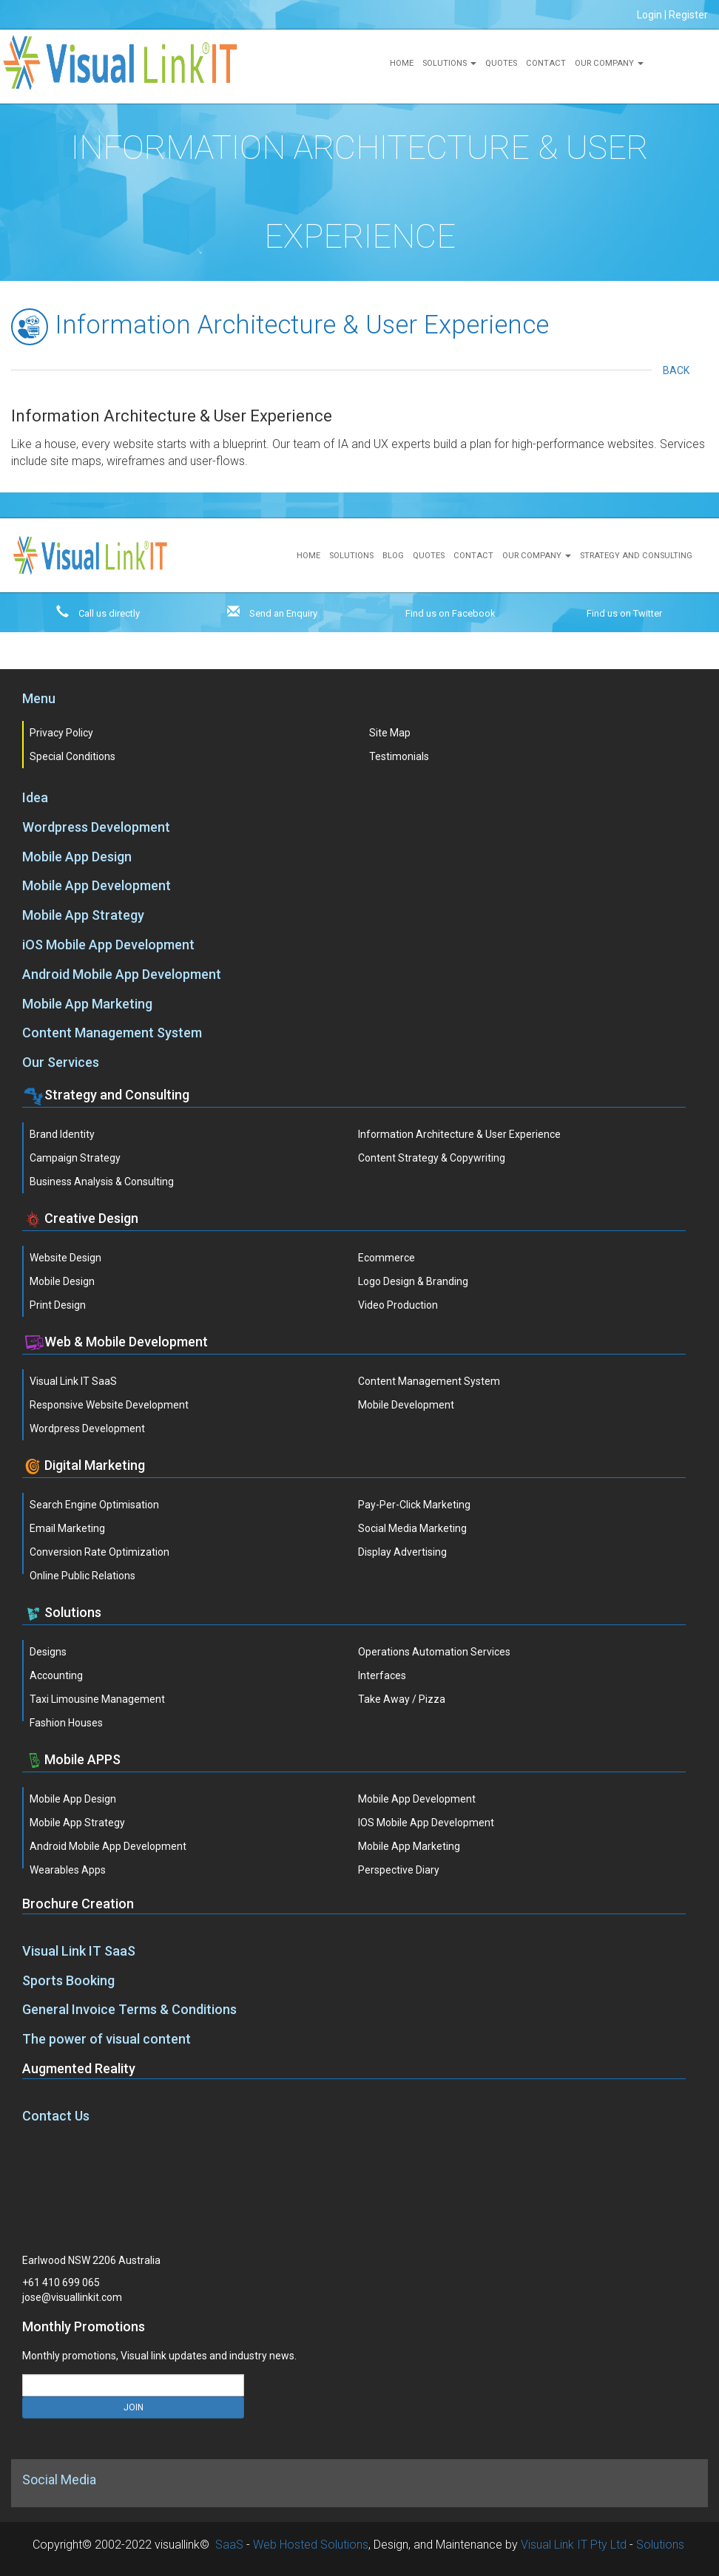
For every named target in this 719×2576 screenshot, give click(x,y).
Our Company (609, 63)
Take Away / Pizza (401, 1699)
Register (688, 15)
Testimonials (399, 756)
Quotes (501, 63)
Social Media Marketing (412, 1528)
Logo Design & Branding (413, 1281)
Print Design (58, 1305)
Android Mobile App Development (121, 974)
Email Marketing (67, 1528)
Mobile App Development (96, 885)
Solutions (449, 63)
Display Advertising (402, 1552)
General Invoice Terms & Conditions (129, 2009)
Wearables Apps (68, 1870)
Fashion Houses (66, 1723)
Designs (48, 1652)
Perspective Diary (398, 1870)
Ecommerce (386, 1258)
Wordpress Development (96, 827)
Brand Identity (62, 1134)
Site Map (390, 733)
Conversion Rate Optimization (99, 1552)
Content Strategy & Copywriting (431, 1158)
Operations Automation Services (434, 1652)
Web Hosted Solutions (310, 2545)
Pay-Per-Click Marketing (414, 1505)
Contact (546, 63)
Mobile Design (62, 1281)
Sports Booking (68, 1980)
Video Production (398, 1305)
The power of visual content (106, 2039)
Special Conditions (72, 756)
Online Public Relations (82, 1576)
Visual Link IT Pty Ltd (574, 2545)
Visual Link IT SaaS (73, 1381)
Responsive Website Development (109, 1405)
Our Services (60, 1062)
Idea (35, 797)
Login (649, 15)
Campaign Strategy (75, 1158)
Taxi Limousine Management (97, 1699)
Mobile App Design (77, 856)
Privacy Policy (61, 733)
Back (680, 370)
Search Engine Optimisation (94, 1505)
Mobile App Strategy (83, 915)
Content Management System (112, 1032)
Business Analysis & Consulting (102, 1181)
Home (401, 63)
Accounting (56, 1675)
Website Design (65, 1258)
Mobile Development (406, 1405)
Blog (393, 555)
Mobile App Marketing (87, 1003)
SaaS (229, 2545)
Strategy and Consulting (636, 555)
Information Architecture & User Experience (459, 1134)
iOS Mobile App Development (108, 944)
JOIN (134, 2407)
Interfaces (382, 1675)
